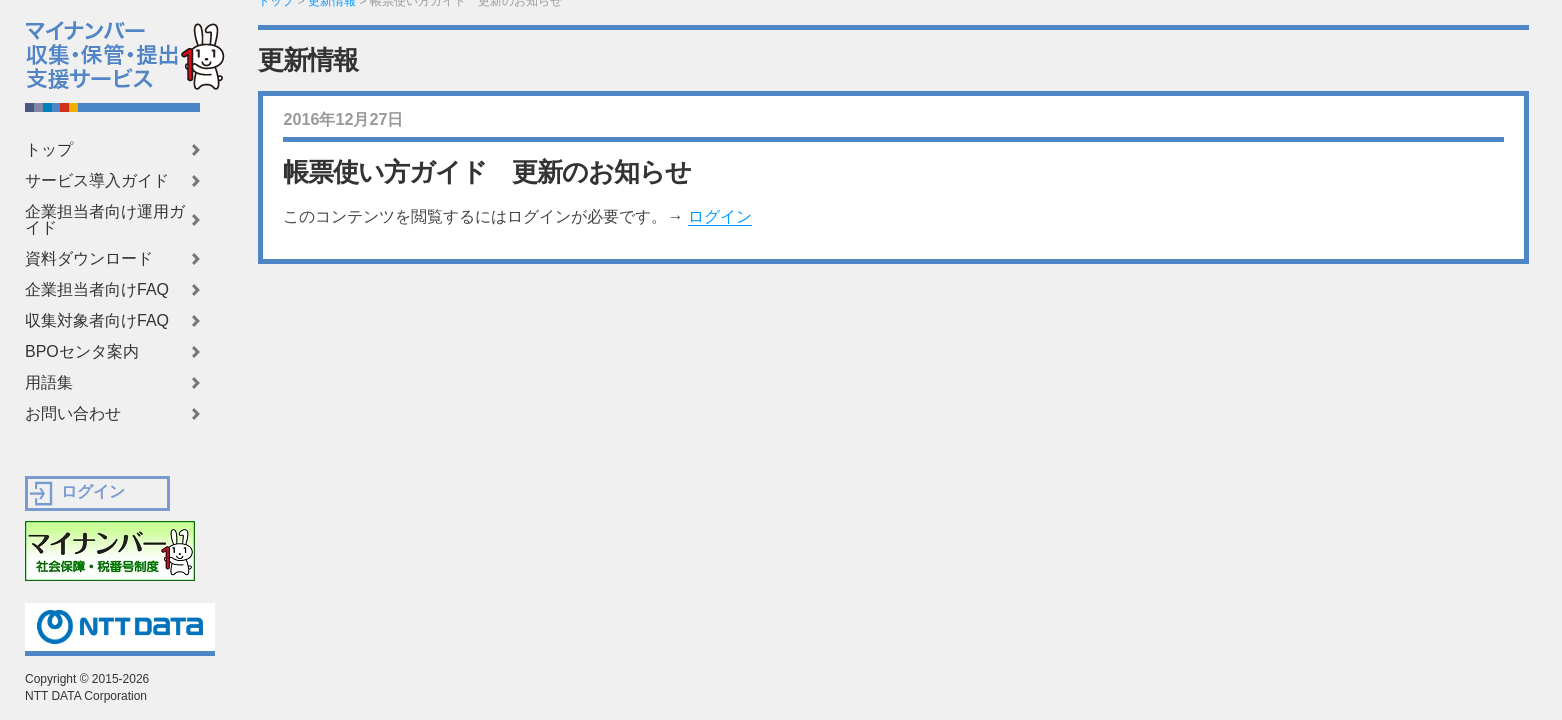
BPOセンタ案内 (82, 352)
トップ (49, 150)
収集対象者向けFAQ (97, 321)
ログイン (720, 216)
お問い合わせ (73, 414)
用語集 (49, 383)
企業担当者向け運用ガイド (105, 220)
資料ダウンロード (89, 259)
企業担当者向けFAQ (97, 290)
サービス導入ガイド (97, 181)
